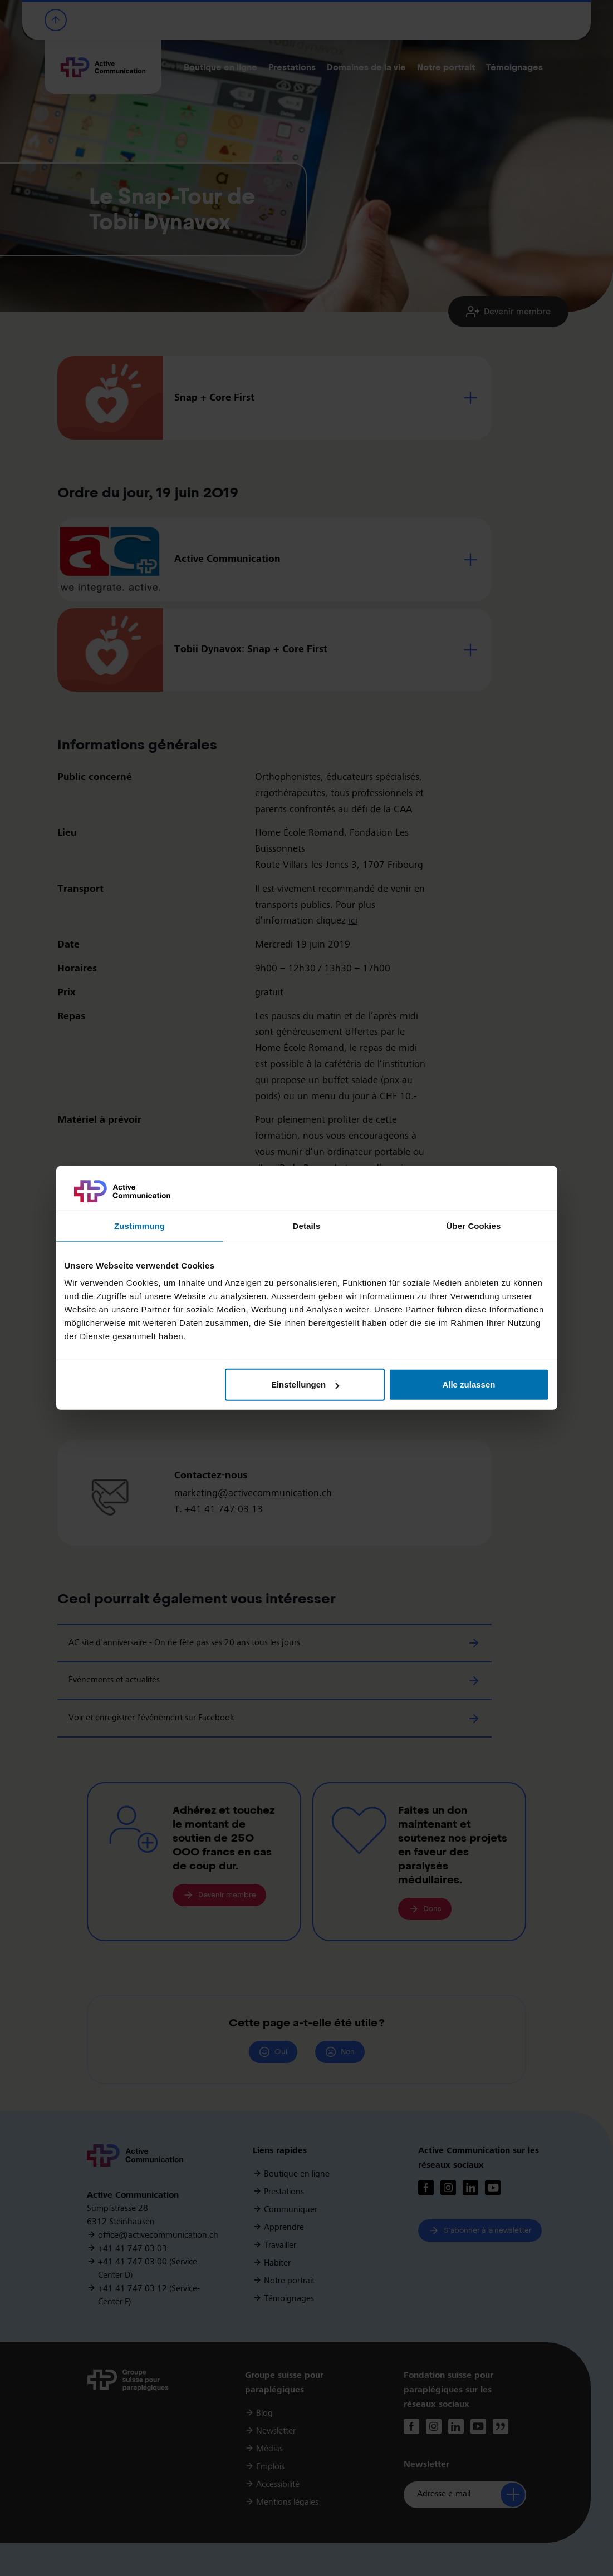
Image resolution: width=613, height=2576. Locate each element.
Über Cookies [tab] (474, 1226)
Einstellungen (305, 1384)
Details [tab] (307, 1226)
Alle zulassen (468, 1384)
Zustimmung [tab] (139, 1226)
